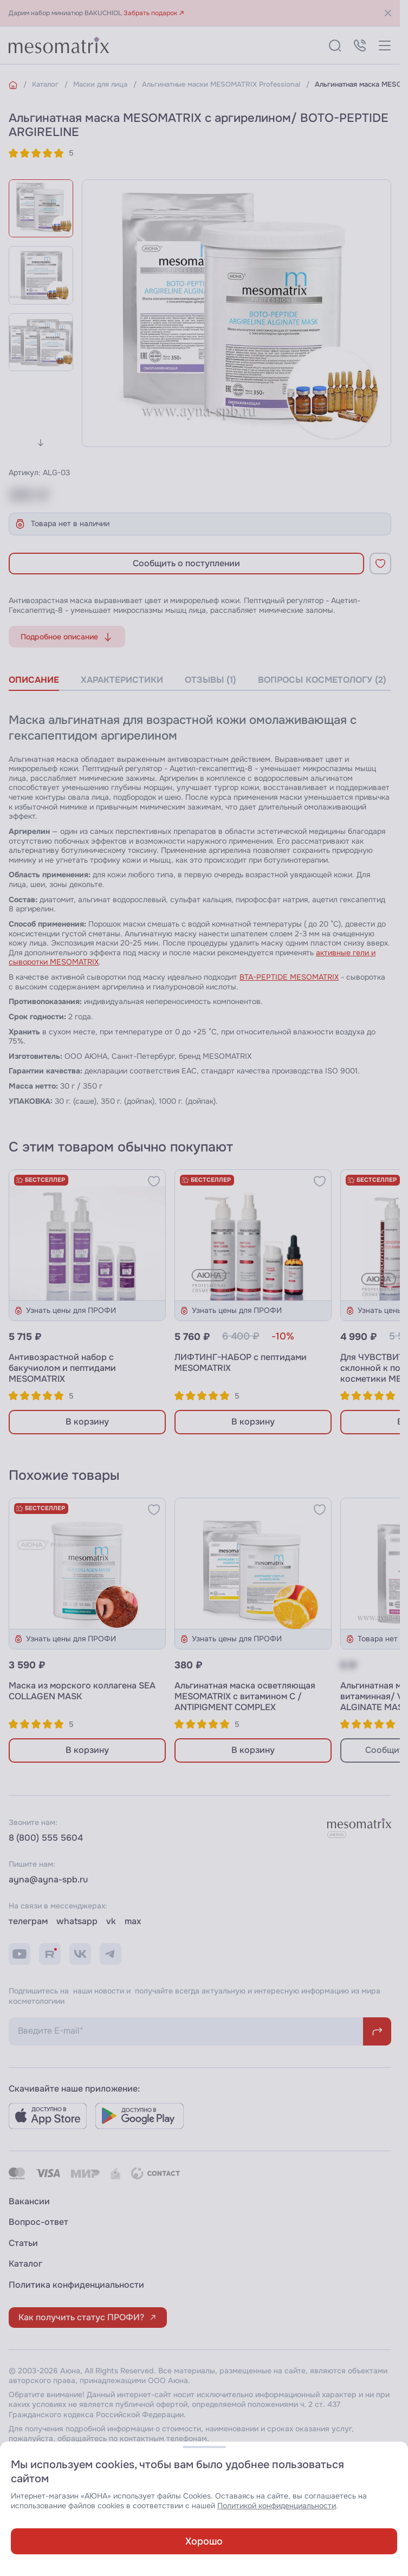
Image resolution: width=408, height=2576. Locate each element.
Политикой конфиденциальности (276, 2505)
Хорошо (204, 2541)
